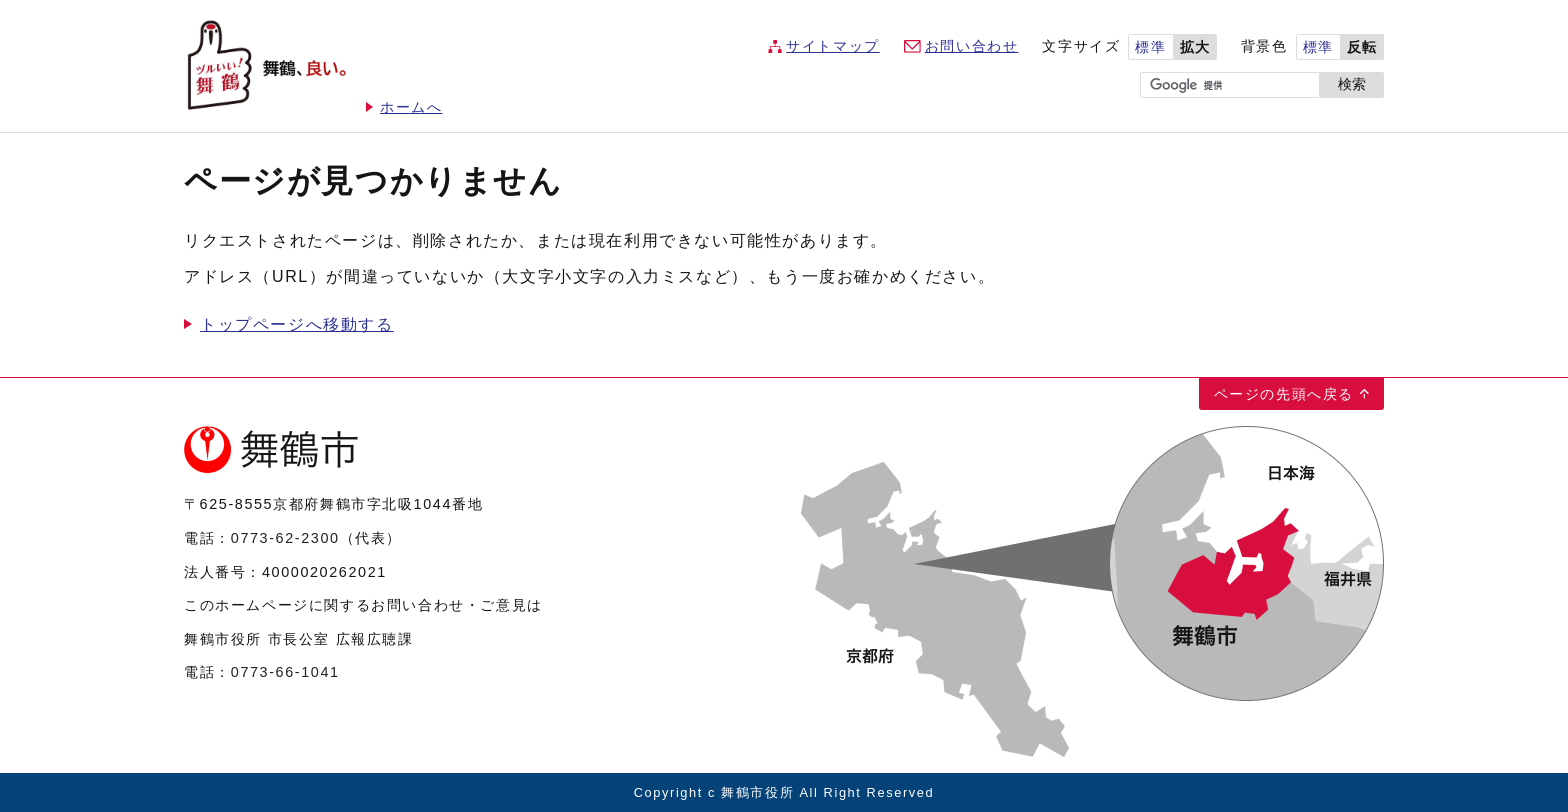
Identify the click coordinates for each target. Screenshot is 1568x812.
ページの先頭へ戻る (1284, 394)
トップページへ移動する (297, 324)
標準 (1150, 47)
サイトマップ (833, 46)
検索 (1352, 84)
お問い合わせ (972, 46)
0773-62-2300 (285, 538)
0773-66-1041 (285, 672)
